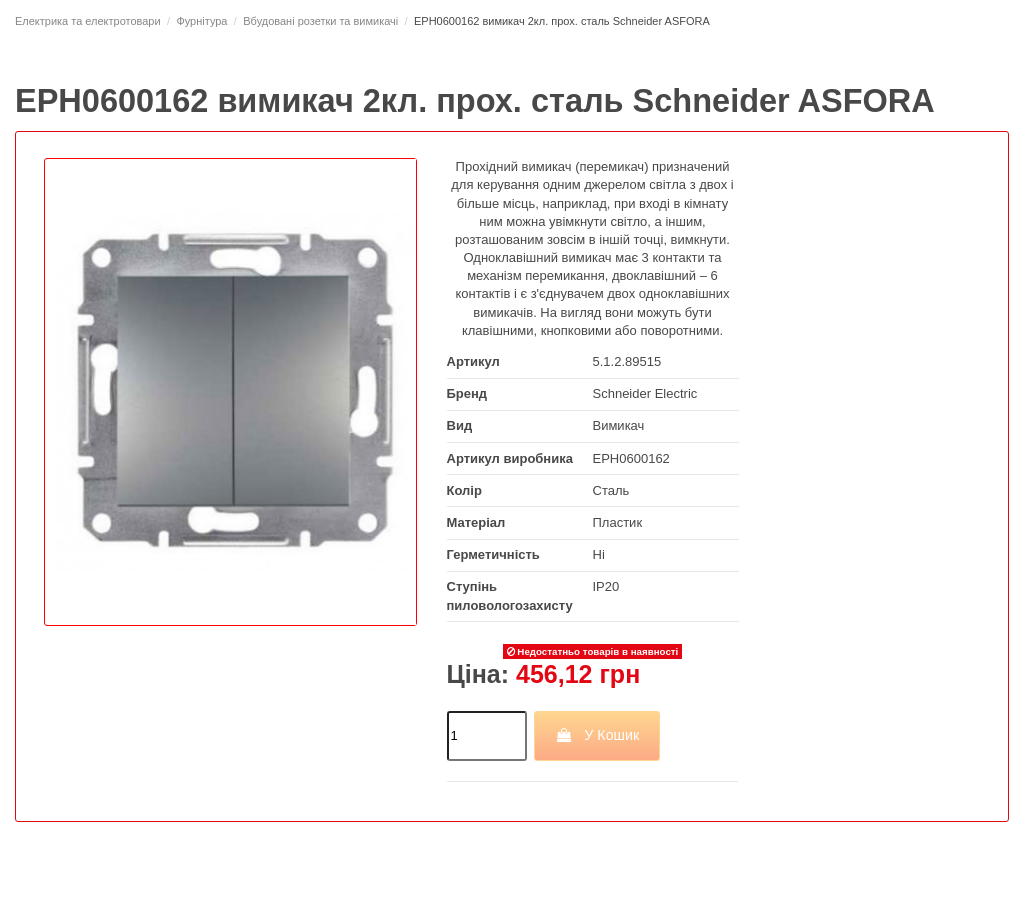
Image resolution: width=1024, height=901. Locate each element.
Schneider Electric (645, 393)
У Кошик (597, 735)
